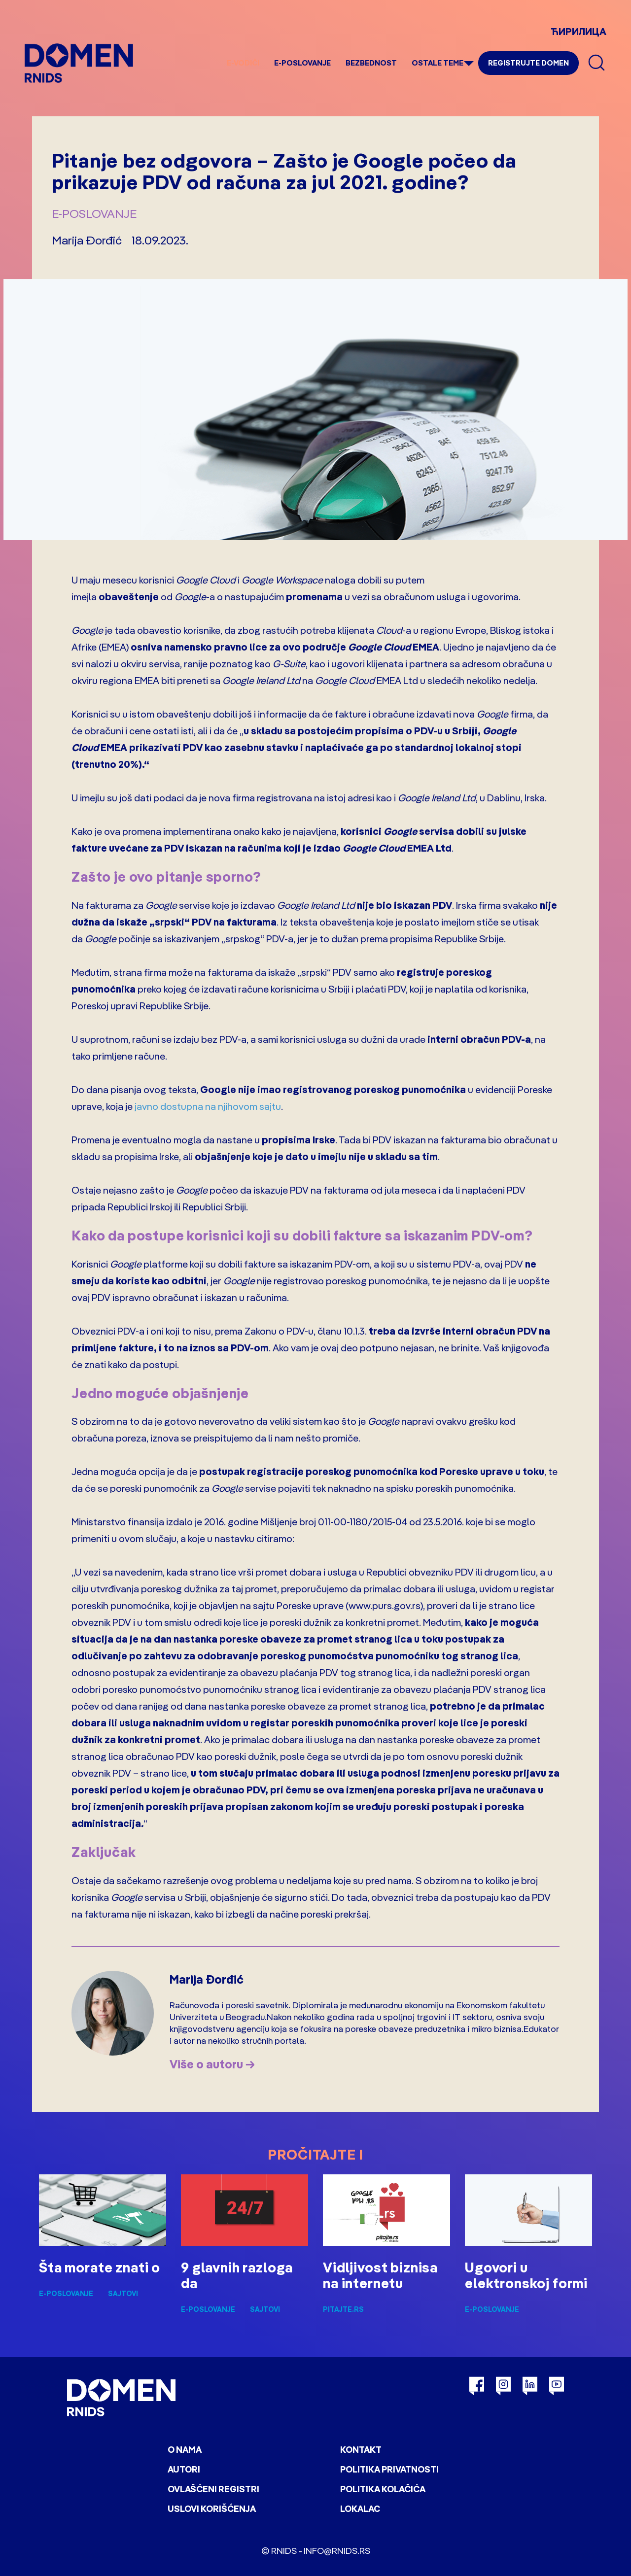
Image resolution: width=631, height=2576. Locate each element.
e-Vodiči (243, 63)
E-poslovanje (302, 63)
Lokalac (360, 2508)
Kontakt (361, 2449)
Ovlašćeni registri (213, 2489)
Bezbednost (371, 63)
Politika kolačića (382, 2489)
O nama (185, 2449)
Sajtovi (123, 2293)
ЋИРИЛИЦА (578, 31)
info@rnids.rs (337, 2550)
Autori (184, 2469)
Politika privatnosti (389, 2469)
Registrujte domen (528, 63)
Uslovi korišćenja (212, 2508)
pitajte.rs (343, 2309)
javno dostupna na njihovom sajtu (208, 1106)
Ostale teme (437, 63)
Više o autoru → (212, 2064)
